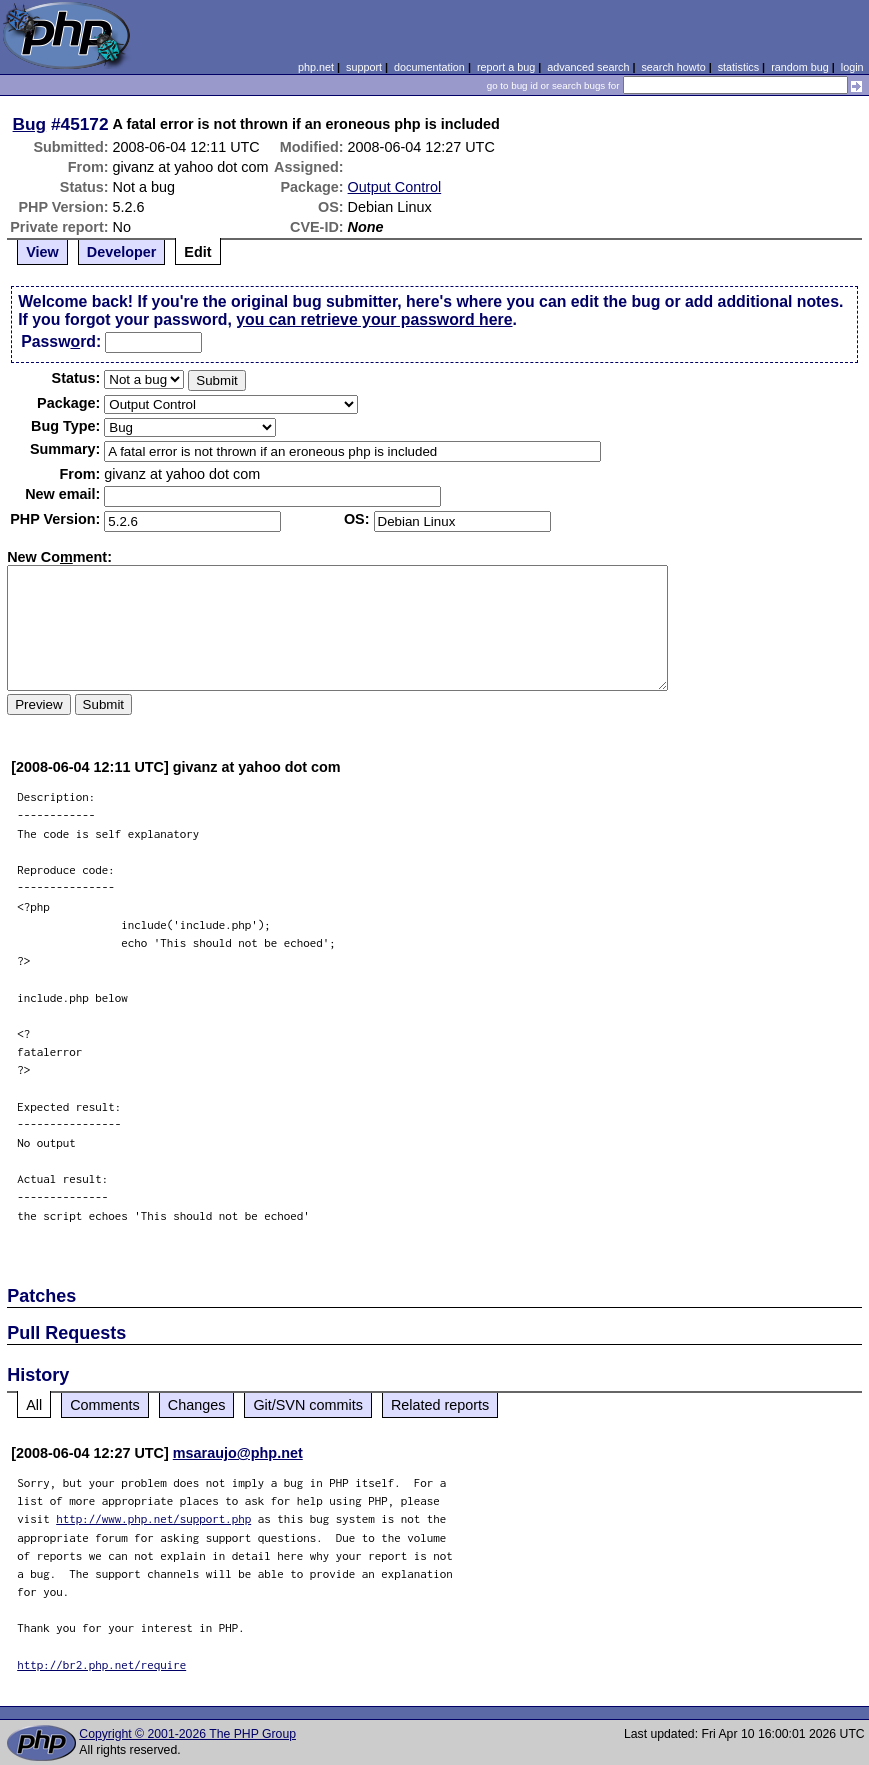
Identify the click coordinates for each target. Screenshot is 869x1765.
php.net (316, 67)
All (34, 1405)
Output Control (395, 187)
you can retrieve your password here (374, 319)
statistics (738, 67)
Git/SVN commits (308, 1405)
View (42, 252)
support (364, 67)
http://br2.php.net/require (101, 1664)
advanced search (588, 67)
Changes (197, 1405)
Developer (122, 252)
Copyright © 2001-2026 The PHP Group (187, 1734)
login (852, 67)
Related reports (440, 1405)
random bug (800, 67)
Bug (30, 124)
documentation (429, 67)
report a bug (506, 67)
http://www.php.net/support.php (153, 1518)
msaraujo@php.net (238, 1453)
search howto (673, 67)
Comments (105, 1405)
